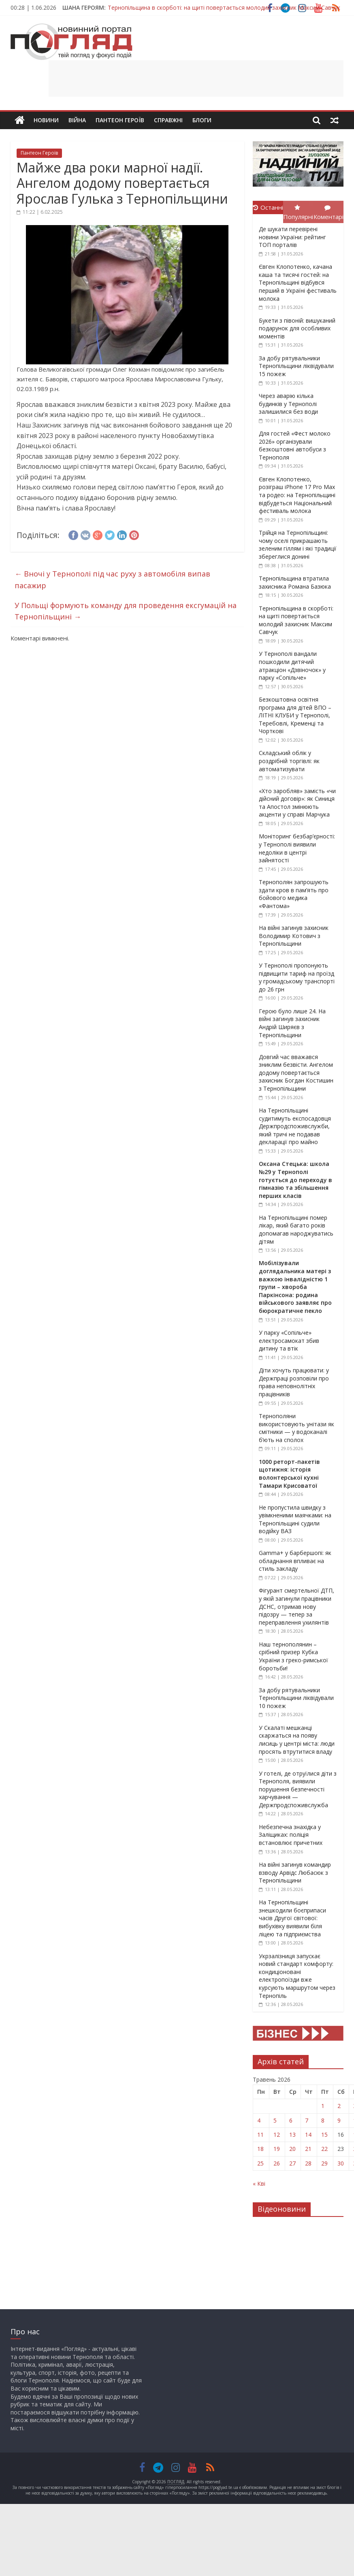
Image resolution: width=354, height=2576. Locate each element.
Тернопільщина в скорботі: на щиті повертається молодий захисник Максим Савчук (224, 7)
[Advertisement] (196, 78)
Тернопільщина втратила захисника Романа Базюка (295, 582)
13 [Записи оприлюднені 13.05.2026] (292, 2134)
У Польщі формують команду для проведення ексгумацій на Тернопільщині (126, 611)
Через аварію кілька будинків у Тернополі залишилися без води (288, 403)
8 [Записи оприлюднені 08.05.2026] (322, 2120)
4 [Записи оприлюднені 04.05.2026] (258, 2120)
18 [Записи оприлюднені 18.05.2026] (260, 2149)
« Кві (259, 2183)
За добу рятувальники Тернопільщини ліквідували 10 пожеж (296, 1698)
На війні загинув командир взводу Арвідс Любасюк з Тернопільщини (295, 1872)
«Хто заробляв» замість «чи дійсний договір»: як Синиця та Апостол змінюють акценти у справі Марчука (297, 803)
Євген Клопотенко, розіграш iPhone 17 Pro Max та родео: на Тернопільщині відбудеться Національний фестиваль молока (297, 495)
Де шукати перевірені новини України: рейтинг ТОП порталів (292, 237)
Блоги (201, 120)
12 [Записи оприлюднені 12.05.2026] (276, 2134)
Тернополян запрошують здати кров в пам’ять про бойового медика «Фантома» (293, 894)
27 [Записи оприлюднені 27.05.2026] (292, 2163)
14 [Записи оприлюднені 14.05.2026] (308, 2134)
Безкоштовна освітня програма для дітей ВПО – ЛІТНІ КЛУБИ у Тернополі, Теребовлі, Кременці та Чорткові (295, 715)
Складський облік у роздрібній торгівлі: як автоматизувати (289, 760)
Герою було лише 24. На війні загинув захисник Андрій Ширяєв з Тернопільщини (292, 1023)
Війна (77, 120)
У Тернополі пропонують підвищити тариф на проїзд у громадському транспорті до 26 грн (297, 977)
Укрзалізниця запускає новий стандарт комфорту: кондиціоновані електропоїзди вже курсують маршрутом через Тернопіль (297, 1976)
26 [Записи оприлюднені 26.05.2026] (276, 2163)
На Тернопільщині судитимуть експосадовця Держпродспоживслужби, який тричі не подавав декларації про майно (295, 1126)
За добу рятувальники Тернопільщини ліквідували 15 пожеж (296, 366)
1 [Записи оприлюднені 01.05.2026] (322, 2106)
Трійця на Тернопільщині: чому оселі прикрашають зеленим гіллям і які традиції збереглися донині (298, 544)
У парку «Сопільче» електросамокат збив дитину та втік (289, 1340)
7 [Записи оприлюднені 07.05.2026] (306, 2120)
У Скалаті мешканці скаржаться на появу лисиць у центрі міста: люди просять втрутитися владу (297, 1739)
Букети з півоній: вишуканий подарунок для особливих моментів (297, 328)
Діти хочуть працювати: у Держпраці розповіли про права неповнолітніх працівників (294, 1382)
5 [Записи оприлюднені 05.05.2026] (275, 2120)
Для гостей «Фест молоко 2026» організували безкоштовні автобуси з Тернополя (295, 445)
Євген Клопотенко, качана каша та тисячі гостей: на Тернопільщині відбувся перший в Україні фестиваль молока (298, 282)
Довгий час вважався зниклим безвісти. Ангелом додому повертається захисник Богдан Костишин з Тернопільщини (296, 1072)
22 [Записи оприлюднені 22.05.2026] (324, 2149)
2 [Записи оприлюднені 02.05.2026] (339, 2106)
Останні (268, 207)
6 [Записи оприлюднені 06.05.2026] (290, 2120)
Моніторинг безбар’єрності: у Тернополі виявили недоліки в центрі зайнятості (297, 848)
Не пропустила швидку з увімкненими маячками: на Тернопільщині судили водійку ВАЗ (295, 1519)
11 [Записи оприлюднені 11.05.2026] (260, 2134)
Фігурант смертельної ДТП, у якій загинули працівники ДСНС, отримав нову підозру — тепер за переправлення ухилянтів (296, 1606)
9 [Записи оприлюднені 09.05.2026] (339, 2120)
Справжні (168, 120)
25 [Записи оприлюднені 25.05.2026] (260, 2163)
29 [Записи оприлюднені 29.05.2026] (324, 2163)
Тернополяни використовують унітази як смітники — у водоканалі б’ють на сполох (296, 1428)
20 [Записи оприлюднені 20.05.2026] (292, 2149)
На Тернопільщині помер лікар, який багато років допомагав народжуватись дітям (296, 1229)
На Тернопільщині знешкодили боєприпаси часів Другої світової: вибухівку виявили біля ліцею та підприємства (292, 1918)
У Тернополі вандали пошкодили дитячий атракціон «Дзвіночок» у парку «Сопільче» (292, 665)
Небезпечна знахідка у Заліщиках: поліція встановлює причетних (290, 1834)
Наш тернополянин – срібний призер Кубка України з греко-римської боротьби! (293, 1656)
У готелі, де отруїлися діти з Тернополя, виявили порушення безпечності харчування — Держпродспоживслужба (298, 1789)
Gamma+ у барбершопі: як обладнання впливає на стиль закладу (295, 1560)
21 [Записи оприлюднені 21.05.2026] (308, 2149)
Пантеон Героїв (120, 120)
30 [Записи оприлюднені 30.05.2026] (340, 2163)
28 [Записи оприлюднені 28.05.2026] (308, 2163)
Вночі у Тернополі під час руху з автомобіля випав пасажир (112, 579)
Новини (46, 120)
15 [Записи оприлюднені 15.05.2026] (324, 2134)
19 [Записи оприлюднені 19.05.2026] (276, 2149)
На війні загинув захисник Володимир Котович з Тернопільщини (293, 935)
